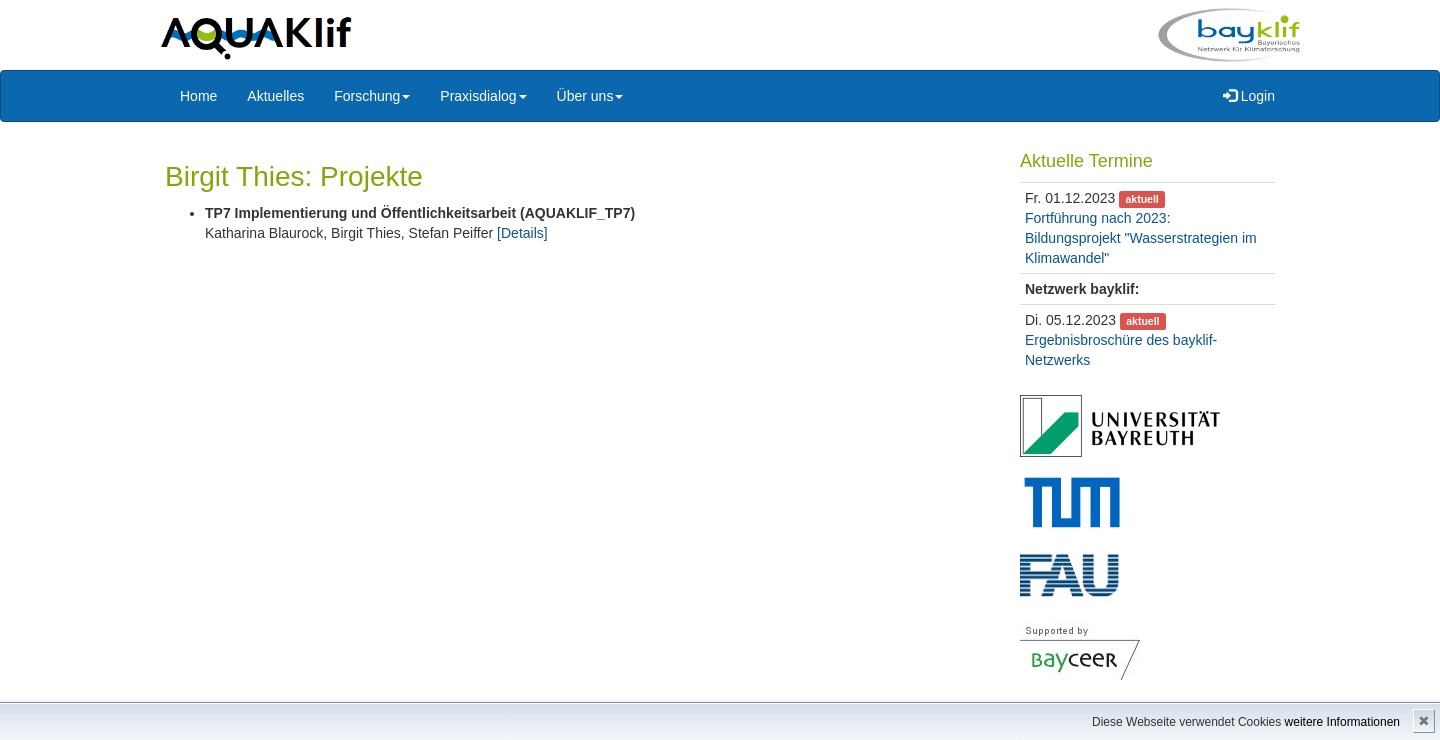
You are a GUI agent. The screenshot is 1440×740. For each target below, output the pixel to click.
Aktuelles (275, 96)
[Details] (522, 233)
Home (198, 96)
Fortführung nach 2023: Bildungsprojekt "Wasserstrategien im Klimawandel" (1141, 238)
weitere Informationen (1342, 722)
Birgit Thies (235, 176)
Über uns (590, 96)
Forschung (372, 96)
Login (1249, 96)
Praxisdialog (483, 96)
